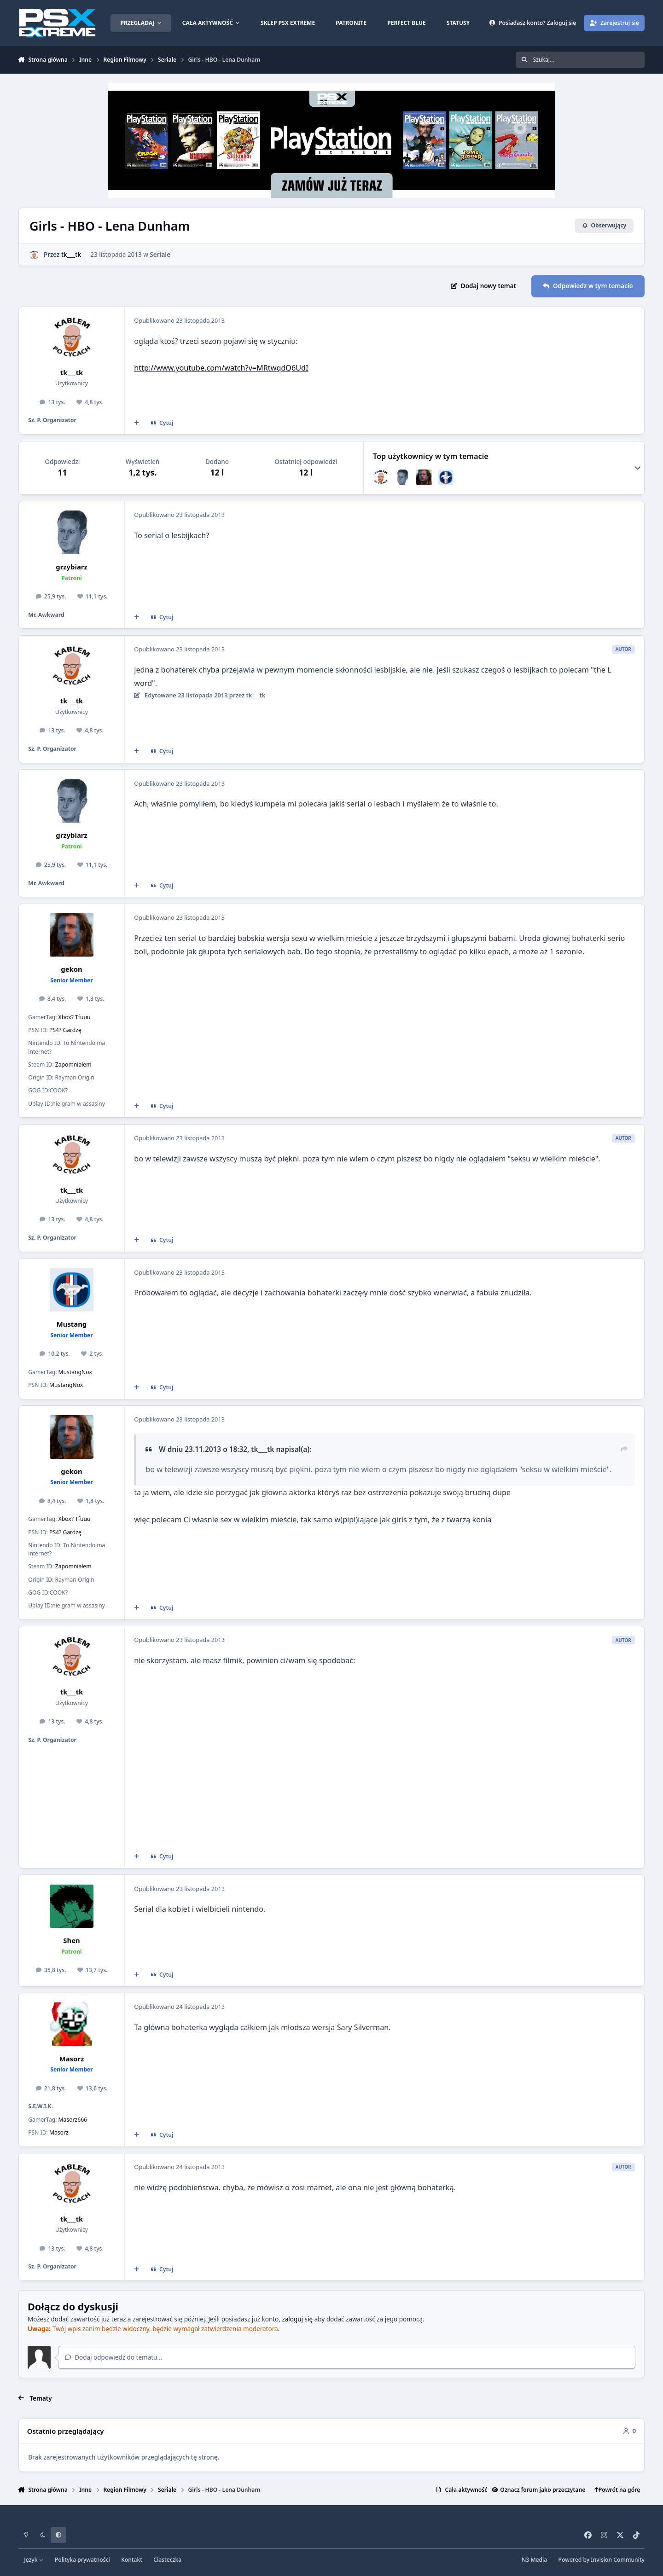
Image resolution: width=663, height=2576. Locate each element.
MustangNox (75, 1372)
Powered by (601, 2560)
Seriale (160, 254)
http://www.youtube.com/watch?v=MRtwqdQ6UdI (221, 368)
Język (34, 2560)
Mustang (72, 1324)
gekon (71, 969)
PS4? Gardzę (65, 1030)
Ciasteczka (167, 2560)
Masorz (71, 2058)
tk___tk (71, 254)
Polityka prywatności (82, 2560)
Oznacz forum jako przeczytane (538, 2490)
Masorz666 (72, 2119)
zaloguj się (297, 2319)
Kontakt (131, 2560)
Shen (71, 1940)
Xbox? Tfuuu (74, 1017)
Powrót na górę (617, 2490)
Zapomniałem (73, 1064)
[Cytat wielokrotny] (136, 423)
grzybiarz (71, 566)
